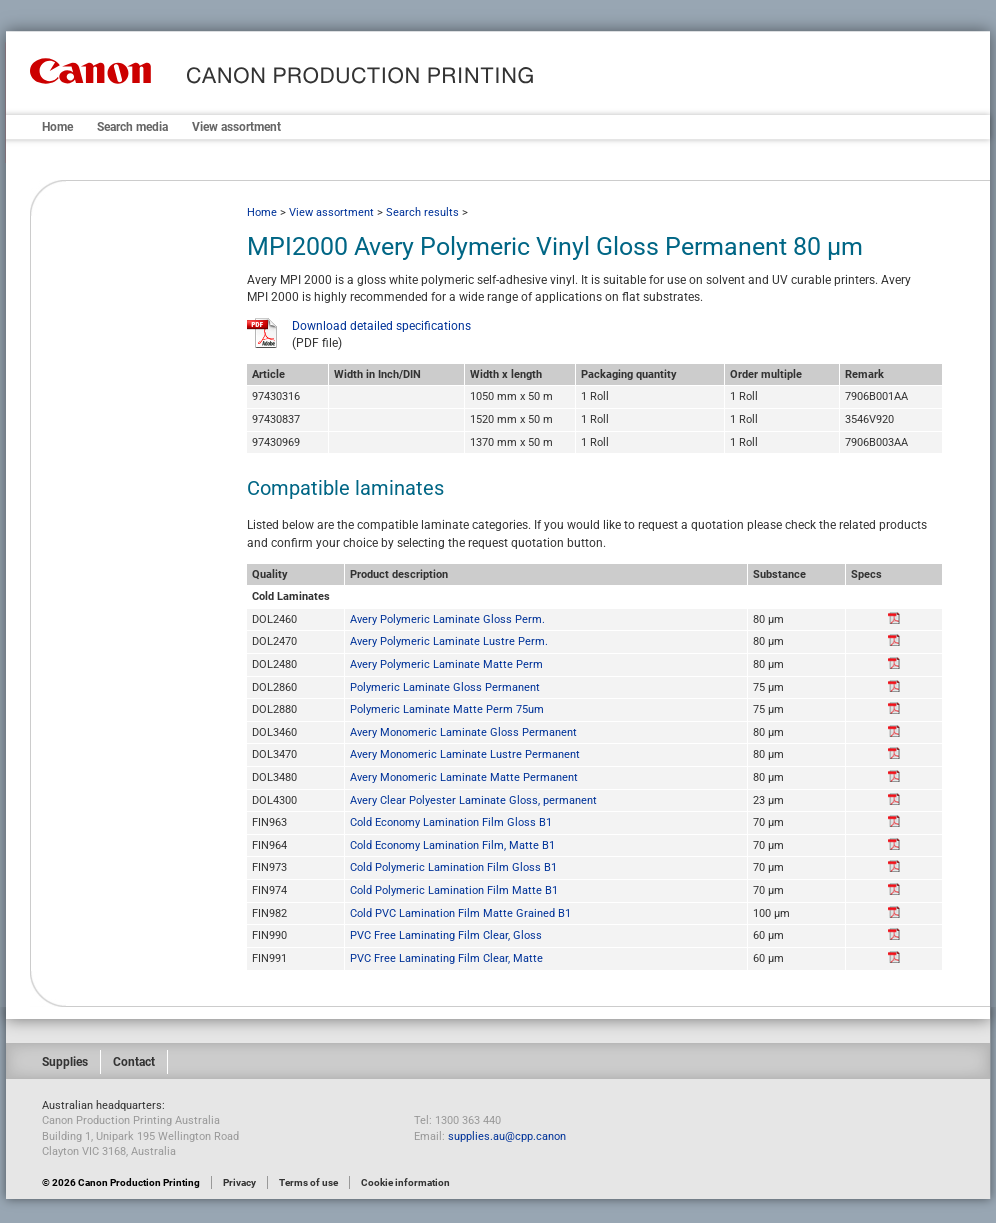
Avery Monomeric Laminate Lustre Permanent (465, 754)
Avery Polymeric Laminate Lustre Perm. (449, 641)
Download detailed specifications (381, 326)
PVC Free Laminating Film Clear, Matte (446, 958)
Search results (422, 212)
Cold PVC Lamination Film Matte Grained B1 (460, 913)
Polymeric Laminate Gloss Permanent (445, 687)
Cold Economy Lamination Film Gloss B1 (451, 822)
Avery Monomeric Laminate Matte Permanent (464, 777)
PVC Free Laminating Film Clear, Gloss (446, 935)
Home (57, 127)
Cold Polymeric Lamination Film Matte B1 (454, 890)
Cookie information (405, 1182)
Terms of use (308, 1182)
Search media (132, 127)
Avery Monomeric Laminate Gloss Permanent (463, 732)
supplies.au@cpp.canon (507, 1136)
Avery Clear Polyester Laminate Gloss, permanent (473, 800)
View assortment (236, 127)
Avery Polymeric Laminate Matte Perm (446, 664)
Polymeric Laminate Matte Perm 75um (447, 709)
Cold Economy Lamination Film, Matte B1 (452, 845)
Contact (134, 1062)
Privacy (239, 1182)
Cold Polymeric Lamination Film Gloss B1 (453, 867)
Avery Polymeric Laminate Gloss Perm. (447, 619)
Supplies (65, 1062)
